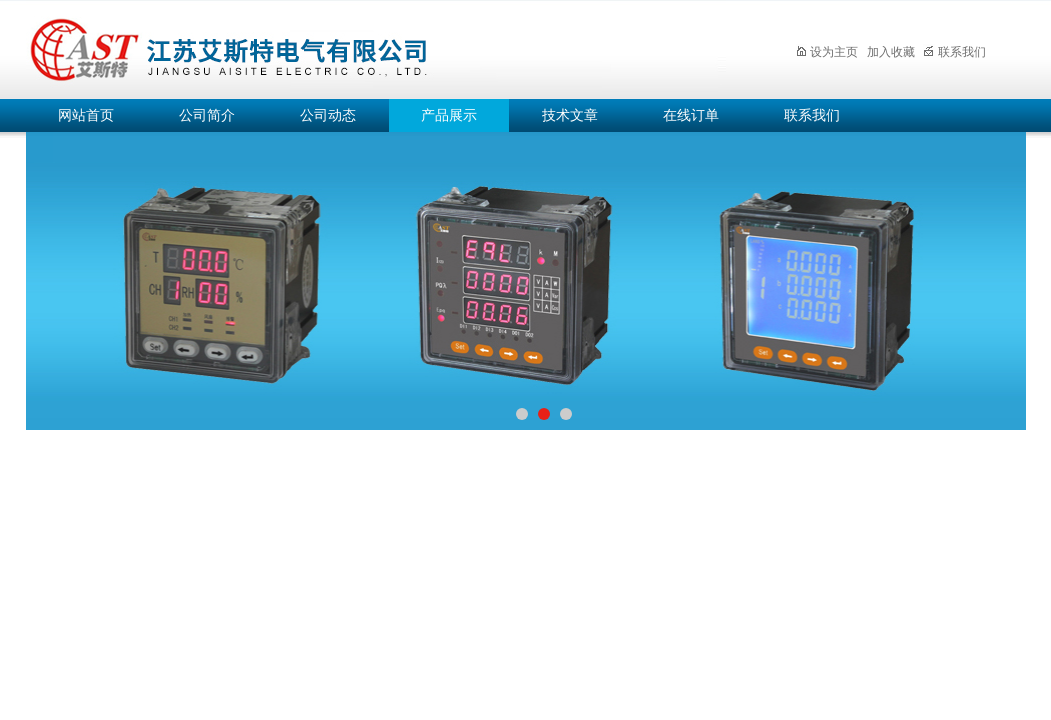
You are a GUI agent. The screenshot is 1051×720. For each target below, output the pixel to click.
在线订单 (691, 115)
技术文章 (570, 115)
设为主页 (826, 52)
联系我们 (954, 52)
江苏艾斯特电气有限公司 (376, 46)
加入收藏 (891, 52)
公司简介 (207, 115)
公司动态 (328, 115)
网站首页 (86, 115)
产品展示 (449, 115)
